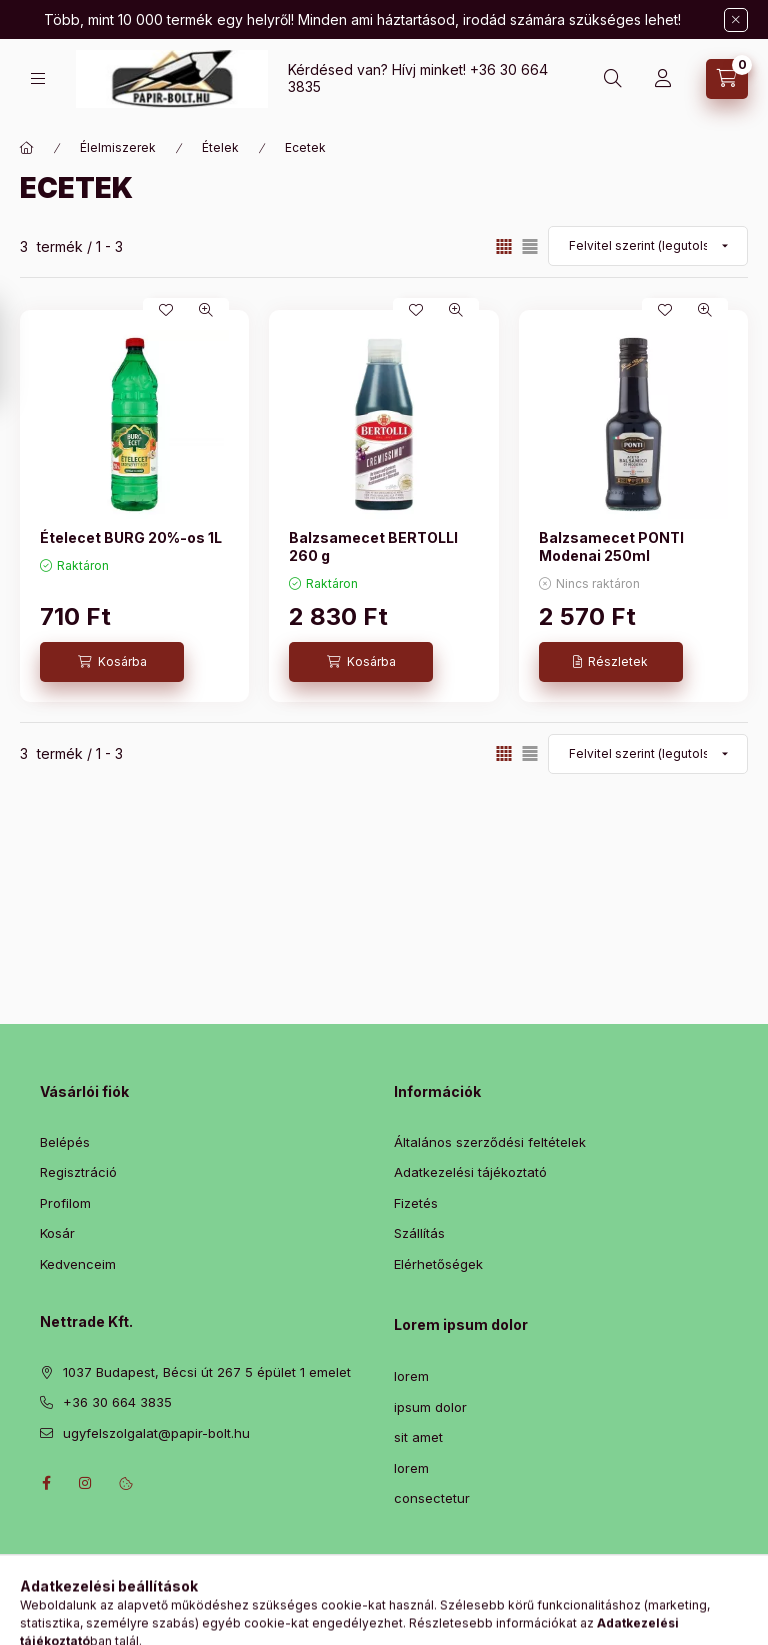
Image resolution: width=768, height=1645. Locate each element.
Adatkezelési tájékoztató (470, 1172)
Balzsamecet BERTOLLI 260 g (373, 546)
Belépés (65, 1142)
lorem (411, 1376)
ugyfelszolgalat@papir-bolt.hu (156, 1433)
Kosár (57, 1233)
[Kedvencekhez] (166, 310)
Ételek (220, 147)
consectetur (432, 1498)
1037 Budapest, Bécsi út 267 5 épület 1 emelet (207, 1372)
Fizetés (416, 1203)
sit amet (418, 1437)
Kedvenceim (78, 1264)
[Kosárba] (112, 662)
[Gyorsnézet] (206, 310)
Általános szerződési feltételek (490, 1142)
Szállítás (419, 1233)
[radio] (530, 246)
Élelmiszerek (118, 147)
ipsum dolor (430, 1407)
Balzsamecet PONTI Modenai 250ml (611, 546)
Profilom (65, 1203)
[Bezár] (736, 20)
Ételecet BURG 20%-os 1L (131, 537)
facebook (46, 1483)
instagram (86, 1483)
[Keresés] (613, 79)
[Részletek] (611, 662)
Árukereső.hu (383, 1624)
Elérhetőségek (438, 1264)
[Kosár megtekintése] (727, 79)
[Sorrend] (648, 246)
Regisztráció (78, 1172)
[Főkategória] (27, 148)
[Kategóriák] (38, 78)
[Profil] (663, 79)
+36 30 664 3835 (117, 1402)
